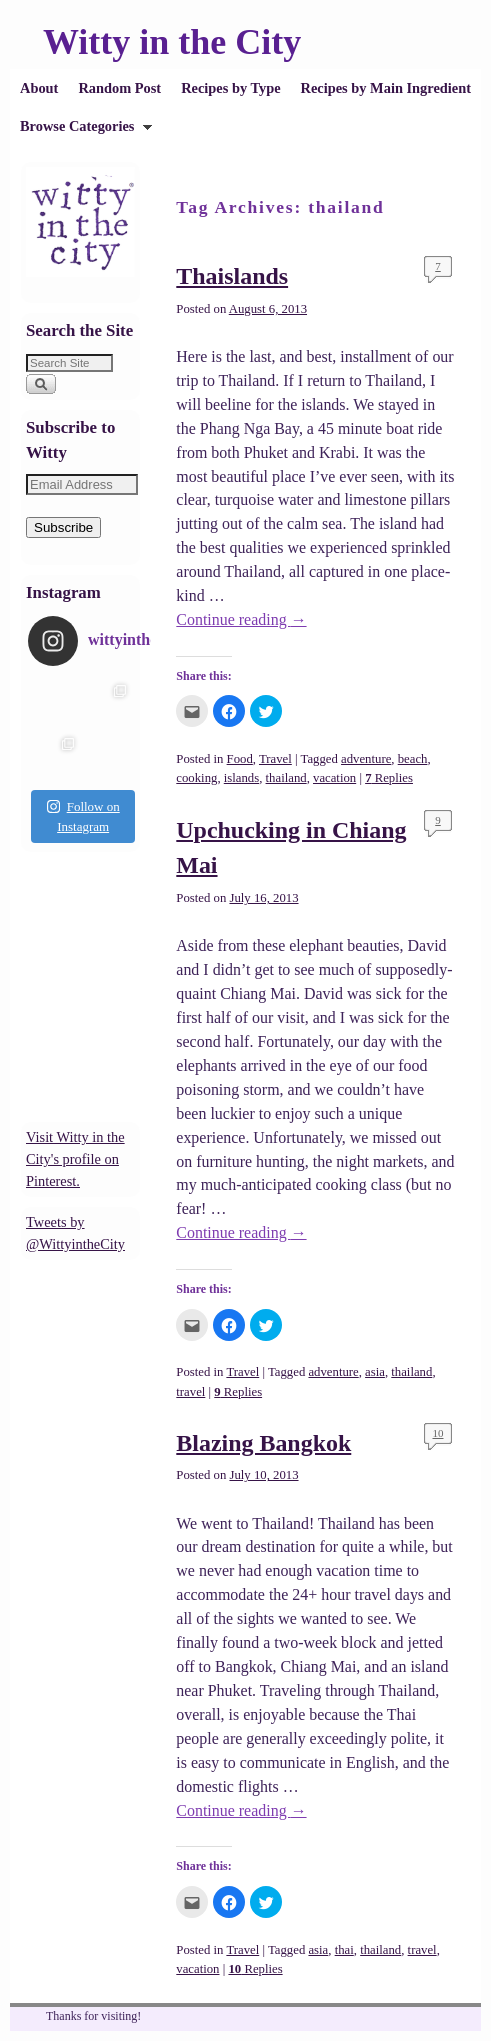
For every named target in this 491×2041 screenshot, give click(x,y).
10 (438, 1433)
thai (344, 1950)
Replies (389, 778)
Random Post (119, 88)
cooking (196, 778)
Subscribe (63, 527)
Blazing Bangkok (263, 1443)
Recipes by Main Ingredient (386, 88)
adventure (366, 759)
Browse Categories (81, 131)
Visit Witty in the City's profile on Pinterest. (75, 1158)
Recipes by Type (230, 88)
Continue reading (241, 619)
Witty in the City (172, 42)
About (39, 88)
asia (375, 1372)
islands (241, 778)
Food (240, 759)
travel (190, 1392)
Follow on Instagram (83, 816)
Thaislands (232, 276)
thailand (286, 778)
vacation (334, 778)
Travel (275, 759)
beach (413, 759)
